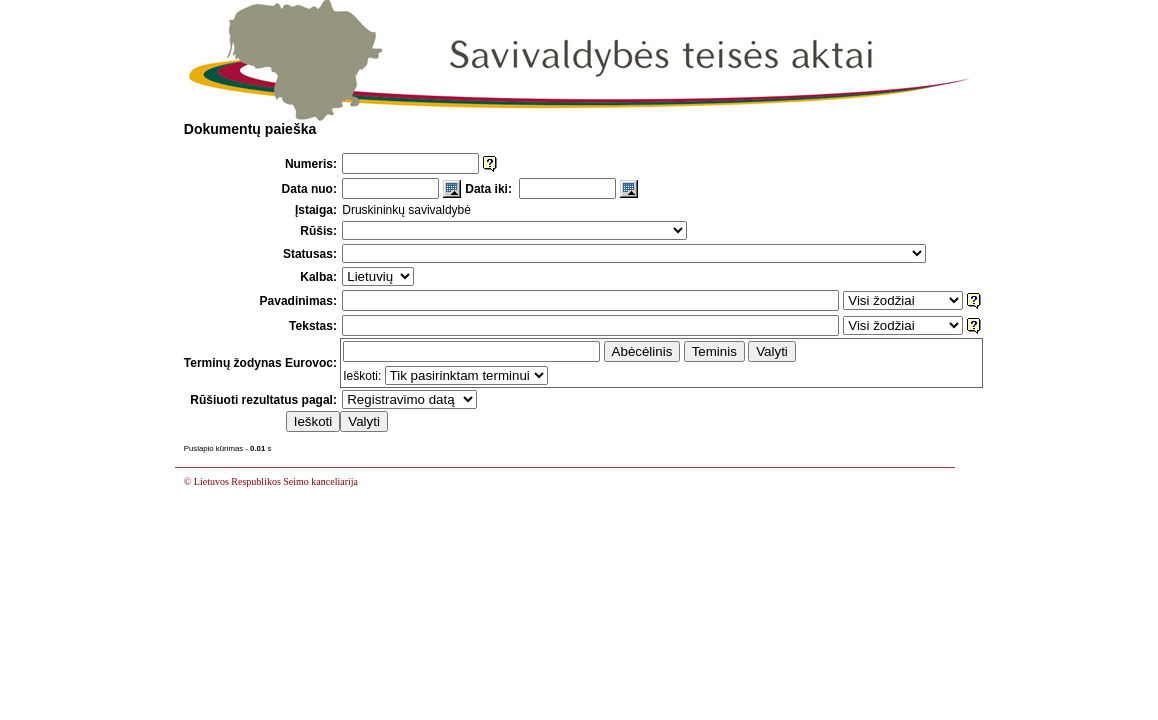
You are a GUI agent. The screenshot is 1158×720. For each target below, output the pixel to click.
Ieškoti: (362, 376)
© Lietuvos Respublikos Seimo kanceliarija (271, 481)
